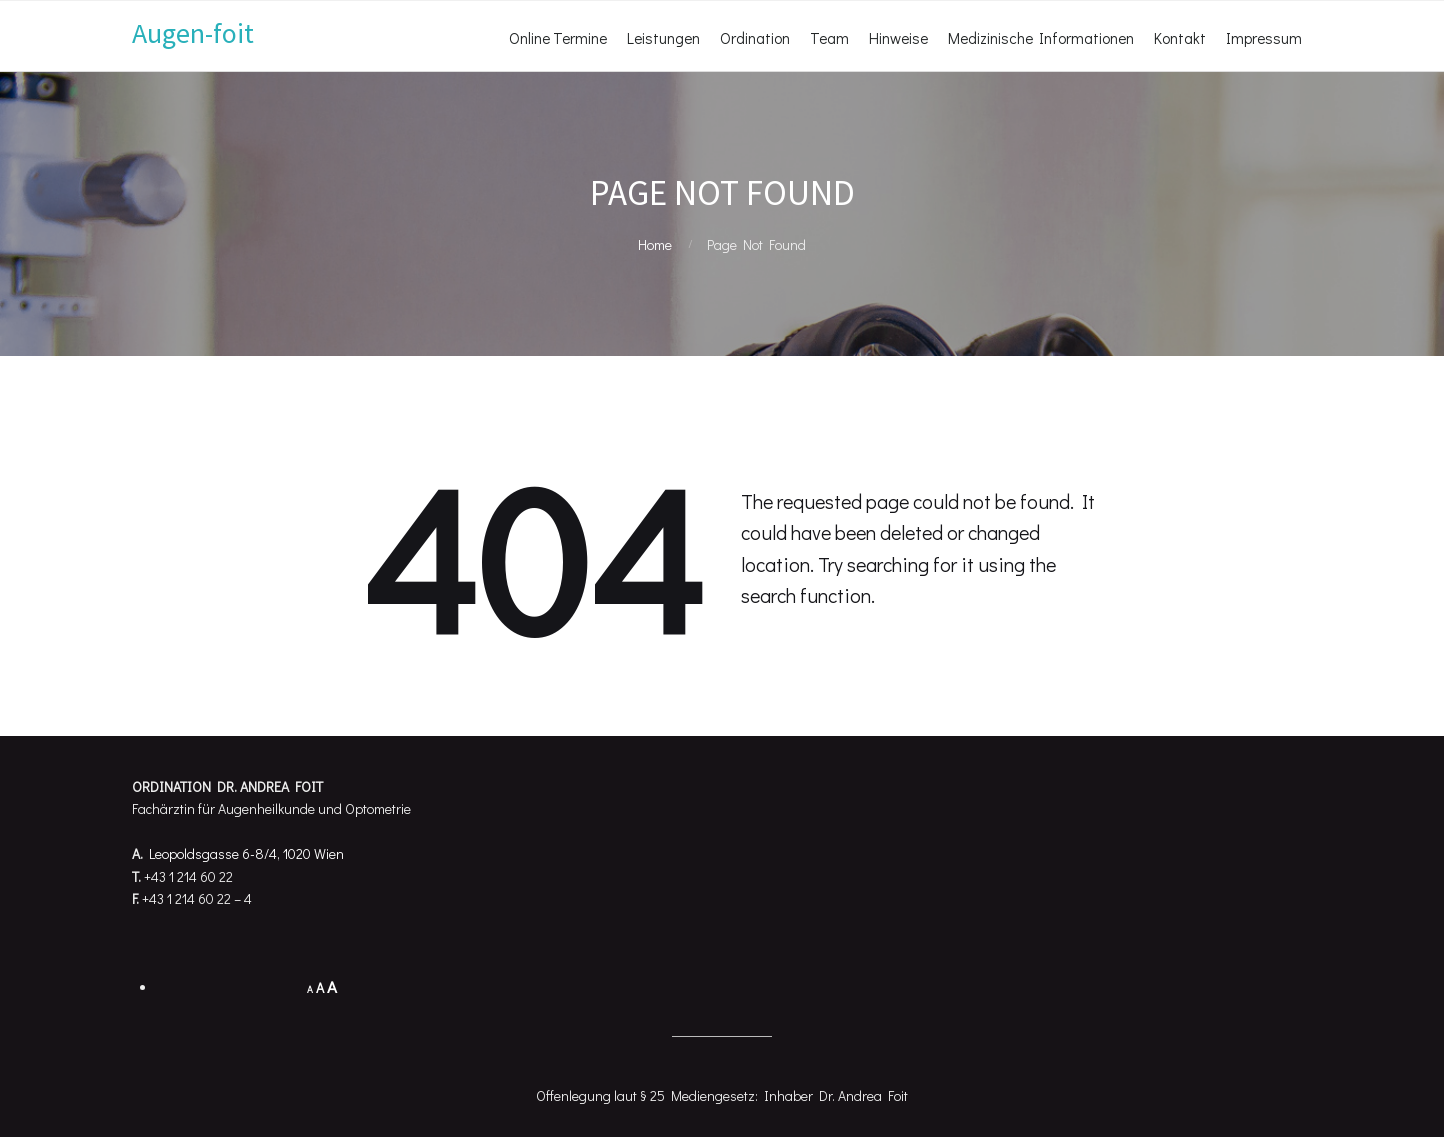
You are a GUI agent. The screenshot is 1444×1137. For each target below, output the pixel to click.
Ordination (755, 38)
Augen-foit (193, 33)
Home (655, 244)
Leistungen (663, 38)
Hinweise (898, 38)
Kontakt (1180, 38)
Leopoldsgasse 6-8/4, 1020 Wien (246, 853)
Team (829, 38)
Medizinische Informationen (1041, 38)
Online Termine (558, 38)
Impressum (1264, 38)
